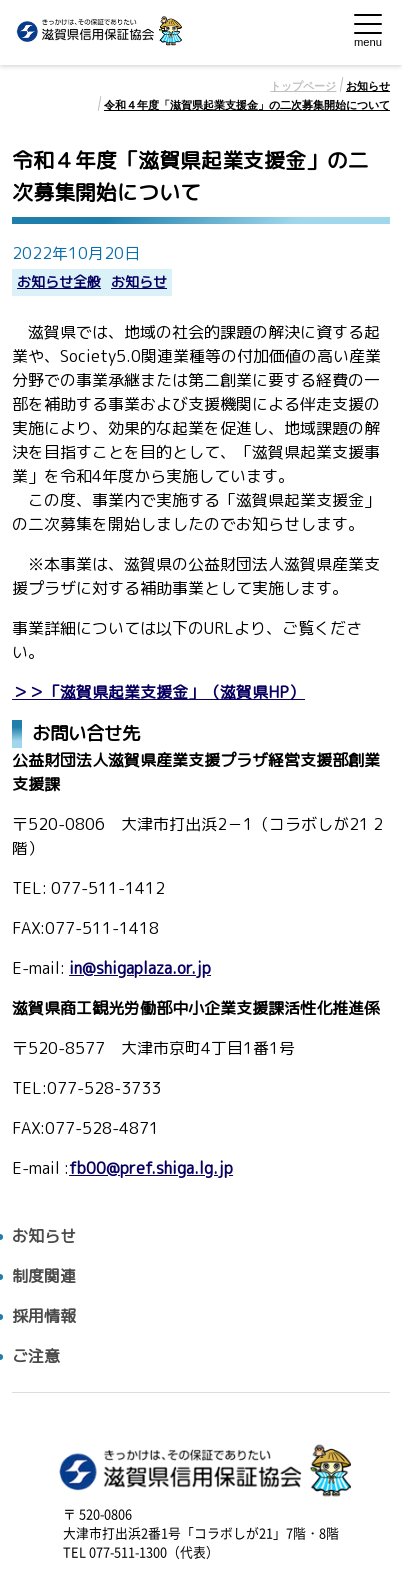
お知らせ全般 (59, 282)
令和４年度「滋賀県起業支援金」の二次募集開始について (247, 105)
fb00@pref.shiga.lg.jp (151, 1168)
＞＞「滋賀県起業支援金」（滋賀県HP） (158, 692)
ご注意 (36, 1356)
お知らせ (368, 86)
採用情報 (44, 1316)
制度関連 (44, 1276)
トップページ (303, 86)
